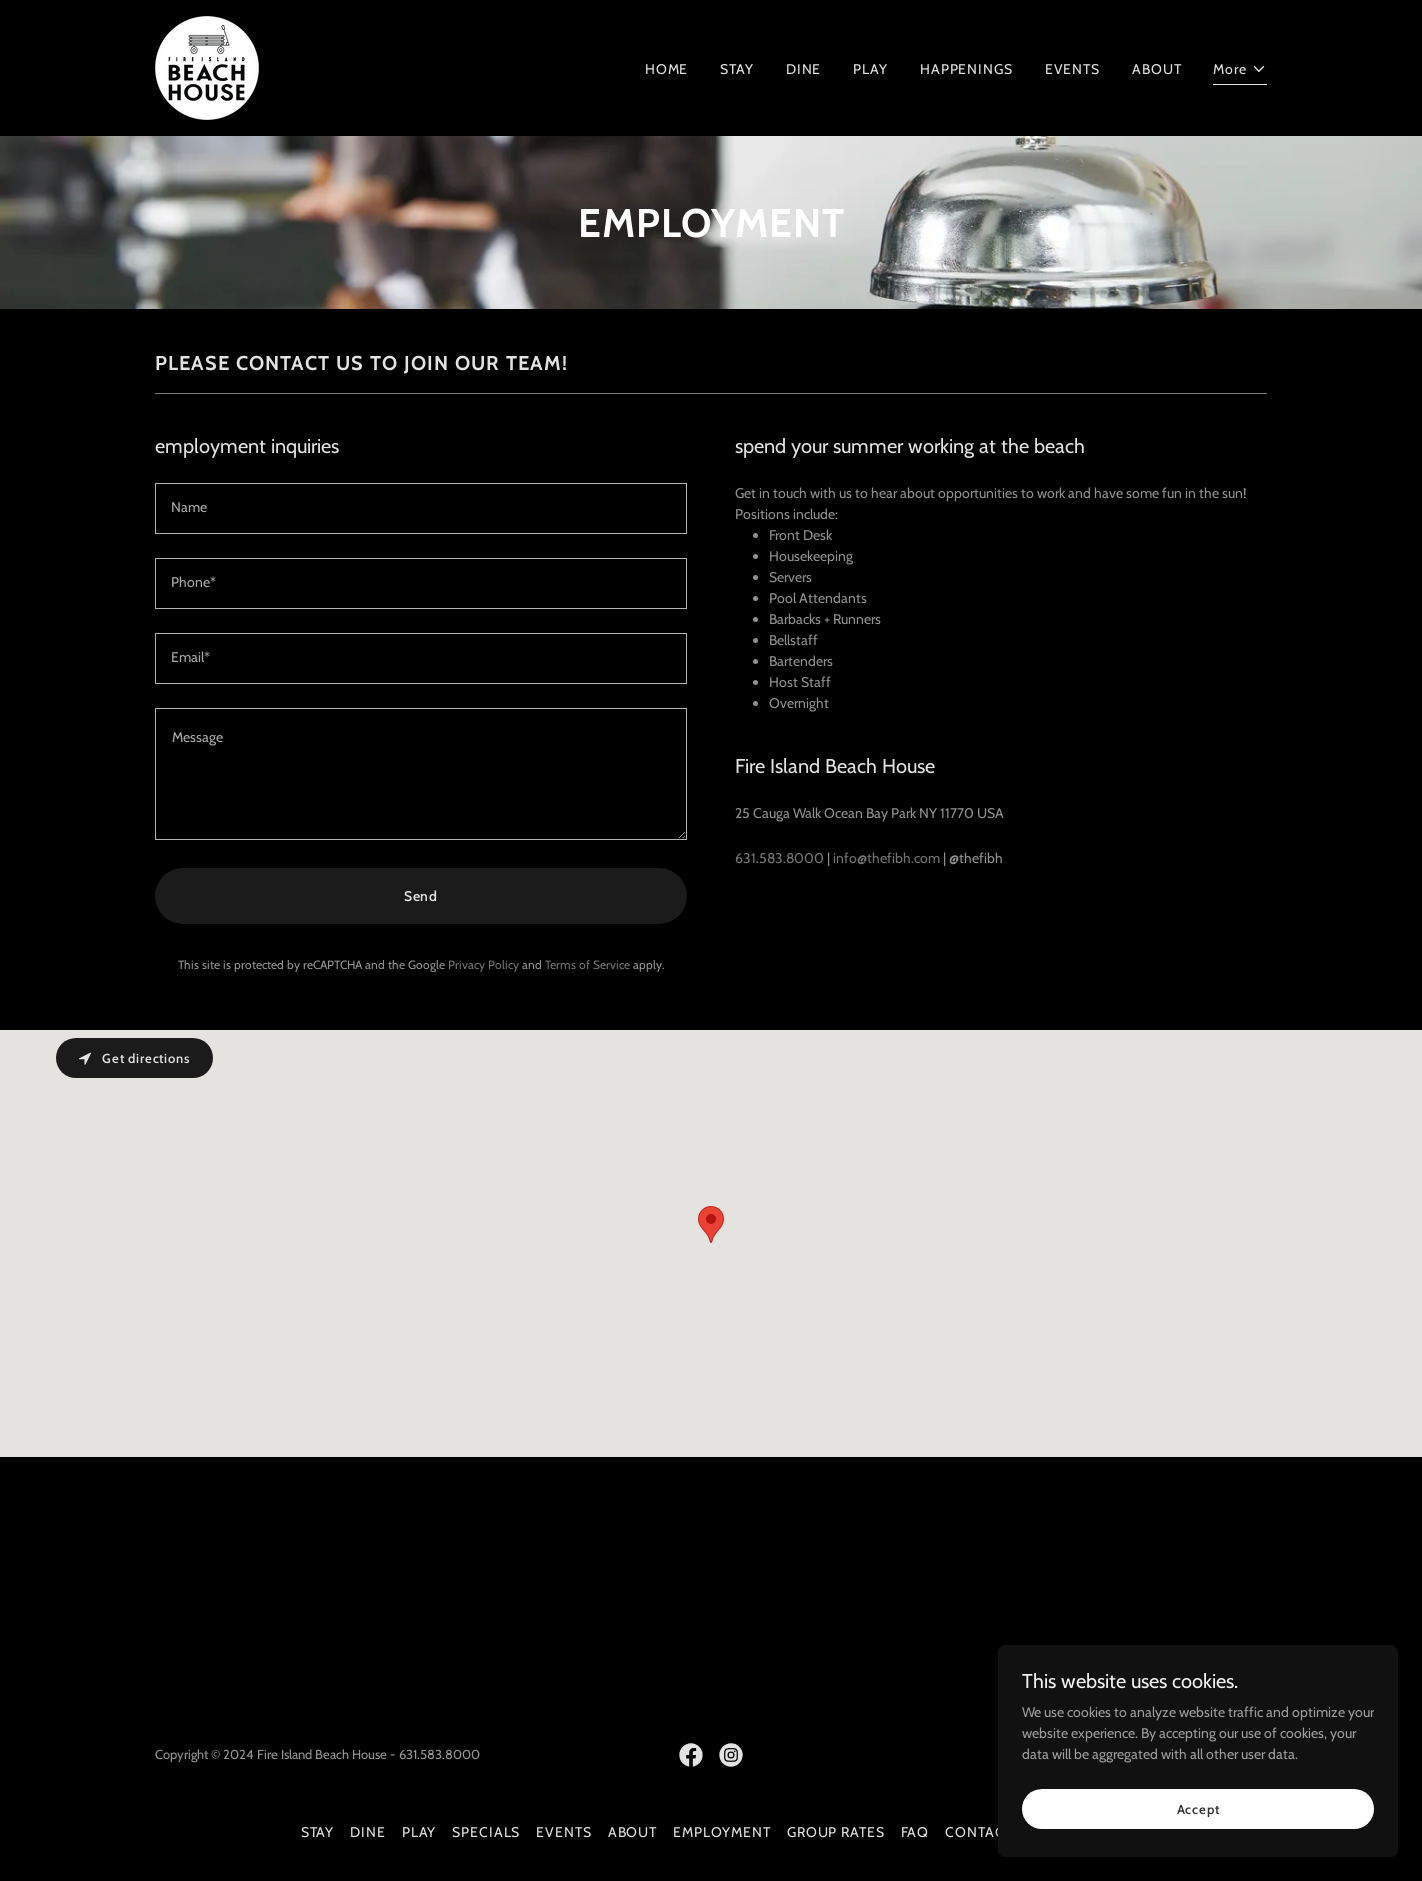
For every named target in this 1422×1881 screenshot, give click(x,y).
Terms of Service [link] (587, 964)
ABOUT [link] (1156, 69)
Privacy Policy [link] (483, 964)
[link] (207, 66)
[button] (1240, 72)
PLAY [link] (870, 69)
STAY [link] (737, 69)
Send (421, 896)
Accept (1198, 1809)
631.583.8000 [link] (779, 858)
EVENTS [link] (1072, 69)
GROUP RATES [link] (836, 1832)
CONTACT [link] (978, 1832)
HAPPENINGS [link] (966, 69)
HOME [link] (667, 69)
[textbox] (421, 508)
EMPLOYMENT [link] (722, 1832)
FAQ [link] (915, 1832)
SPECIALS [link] (486, 1832)
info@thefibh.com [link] (886, 858)
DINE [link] (804, 69)
